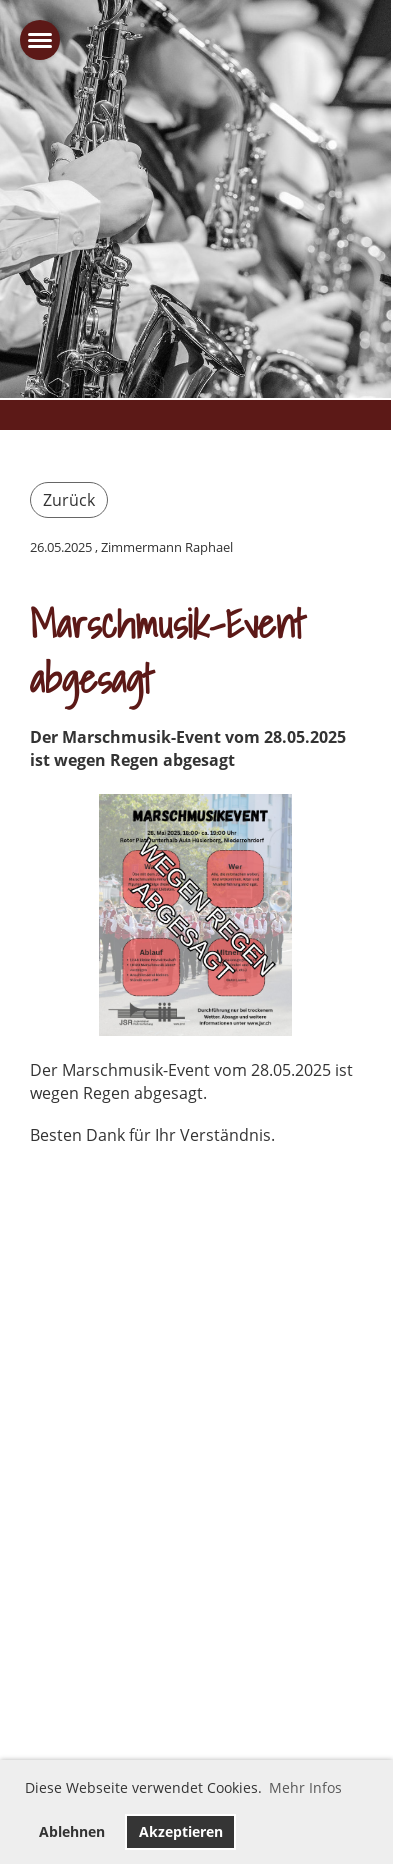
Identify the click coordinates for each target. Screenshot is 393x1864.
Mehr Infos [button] (305, 1787)
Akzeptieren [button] (181, 1831)
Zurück (69, 500)
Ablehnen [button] (72, 1831)
